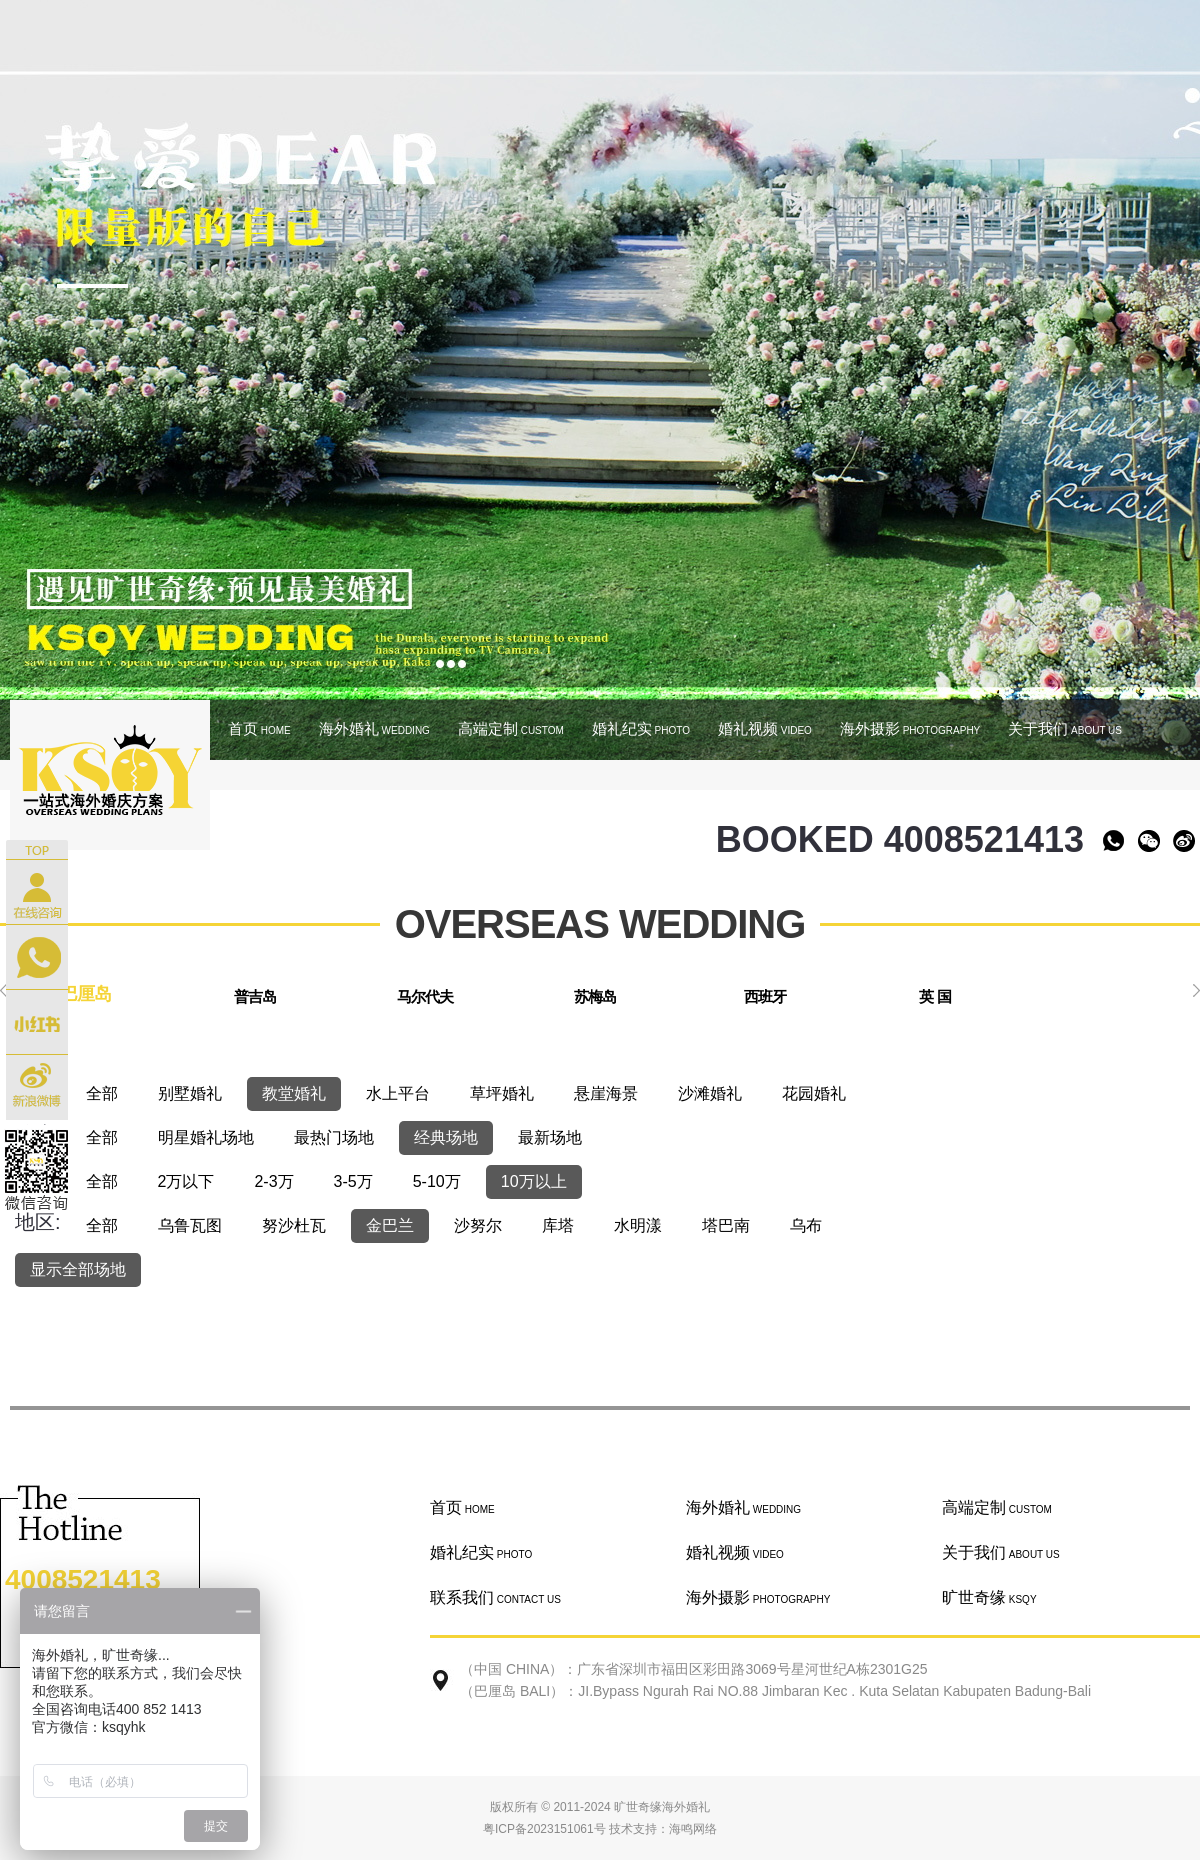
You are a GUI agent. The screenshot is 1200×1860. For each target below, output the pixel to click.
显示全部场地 (78, 1269)
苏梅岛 (595, 996)
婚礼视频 (765, 728)
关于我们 (1065, 728)
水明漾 (638, 1225)
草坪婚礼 (502, 1093)
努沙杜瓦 (294, 1225)
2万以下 (186, 1181)
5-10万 (437, 1181)
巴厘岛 (85, 994)
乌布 (806, 1225)
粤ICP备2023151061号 (544, 1829)
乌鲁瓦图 (190, 1225)
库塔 (558, 1225)
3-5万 (353, 1181)
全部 (102, 1093)
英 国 (934, 996)
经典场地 (446, 1137)
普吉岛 (255, 996)
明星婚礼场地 (206, 1137)
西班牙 (765, 996)
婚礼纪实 (641, 728)
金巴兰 (390, 1225)
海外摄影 (910, 728)
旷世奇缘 (989, 1597)
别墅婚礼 (190, 1093)
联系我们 (495, 1597)
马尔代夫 (425, 996)
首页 (259, 728)
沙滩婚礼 (710, 1093)
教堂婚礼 (294, 1093)
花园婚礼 (814, 1093)
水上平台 (398, 1093)
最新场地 (550, 1137)
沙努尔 (478, 1225)
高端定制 (511, 728)
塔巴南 (726, 1225)
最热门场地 (334, 1137)
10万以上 (534, 1181)
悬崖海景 (606, 1093)
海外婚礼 (374, 728)
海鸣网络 (693, 1829)
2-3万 (273, 1181)
